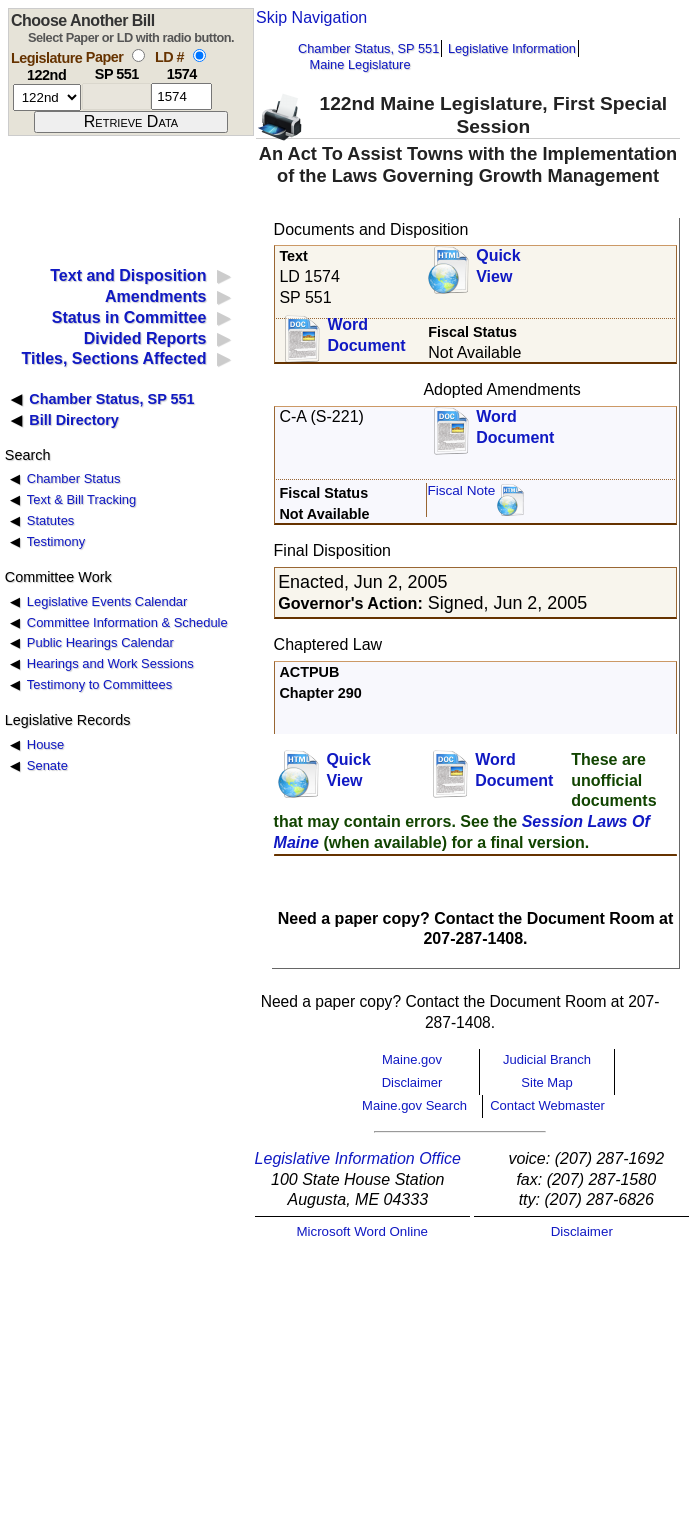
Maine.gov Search (414, 1105)
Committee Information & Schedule (127, 622)
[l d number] (181, 96)
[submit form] (131, 122)
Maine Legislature (359, 64)
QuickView (498, 266)
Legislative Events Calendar (107, 601)
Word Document (366, 335)
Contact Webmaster (547, 1105)
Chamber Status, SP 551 (368, 48)
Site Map (546, 1082)
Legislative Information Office (358, 1158)
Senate (47, 765)
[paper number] (116, 96)
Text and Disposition (128, 275)
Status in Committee (129, 317)
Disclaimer (412, 1082)
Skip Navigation (311, 17)
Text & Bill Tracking (81, 499)
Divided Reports (145, 338)
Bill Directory (74, 420)
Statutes (51, 520)
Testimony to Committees (99, 684)
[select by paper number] (138, 55)
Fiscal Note (461, 490)
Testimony (56, 541)
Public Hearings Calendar (100, 642)
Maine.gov (412, 1059)
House (45, 744)
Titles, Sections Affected (113, 358)
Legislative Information (512, 48)
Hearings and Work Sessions (110, 663)
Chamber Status (74, 478)
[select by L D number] (199, 55)
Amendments (155, 296)
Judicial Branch (547, 1059)
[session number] (47, 97)
